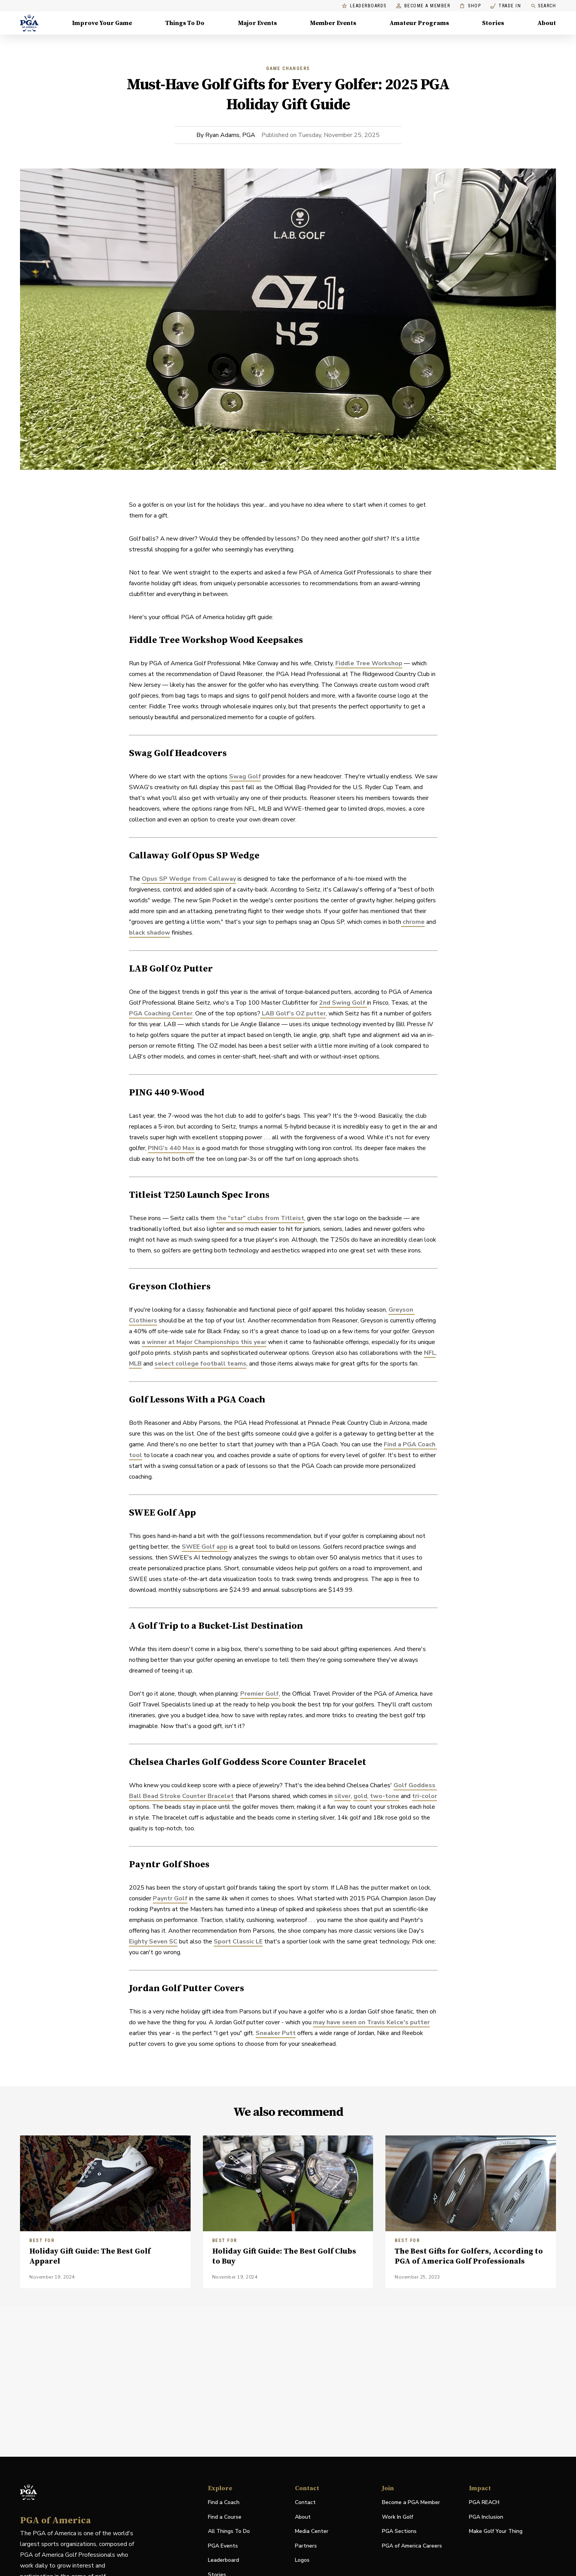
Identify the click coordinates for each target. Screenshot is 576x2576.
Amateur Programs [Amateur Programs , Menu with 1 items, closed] (419, 23)
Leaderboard (223, 2560)
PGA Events (223, 2545)
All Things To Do (229, 2531)
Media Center (311, 2532)
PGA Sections (399, 2531)
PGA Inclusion (486, 2517)
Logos (302, 2560)
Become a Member (423, 5)
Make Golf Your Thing (495, 2532)
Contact (305, 2502)
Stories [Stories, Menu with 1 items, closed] (493, 23)
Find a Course (224, 2517)
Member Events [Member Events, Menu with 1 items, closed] (333, 23)
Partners (306, 2545)
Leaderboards (364, 5)
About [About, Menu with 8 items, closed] (546, 23)
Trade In (506, 5)
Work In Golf (397, 2517)
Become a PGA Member (411, 2502)
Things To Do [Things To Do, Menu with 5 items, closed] (184, 23)
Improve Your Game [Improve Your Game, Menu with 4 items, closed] (102, 23)
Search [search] (543, 6)
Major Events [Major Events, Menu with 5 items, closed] (257, 23)
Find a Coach (223, 2502)
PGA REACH (484, 2503)
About (303, 2517)
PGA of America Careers (412, 2546)
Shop (470, 5)
